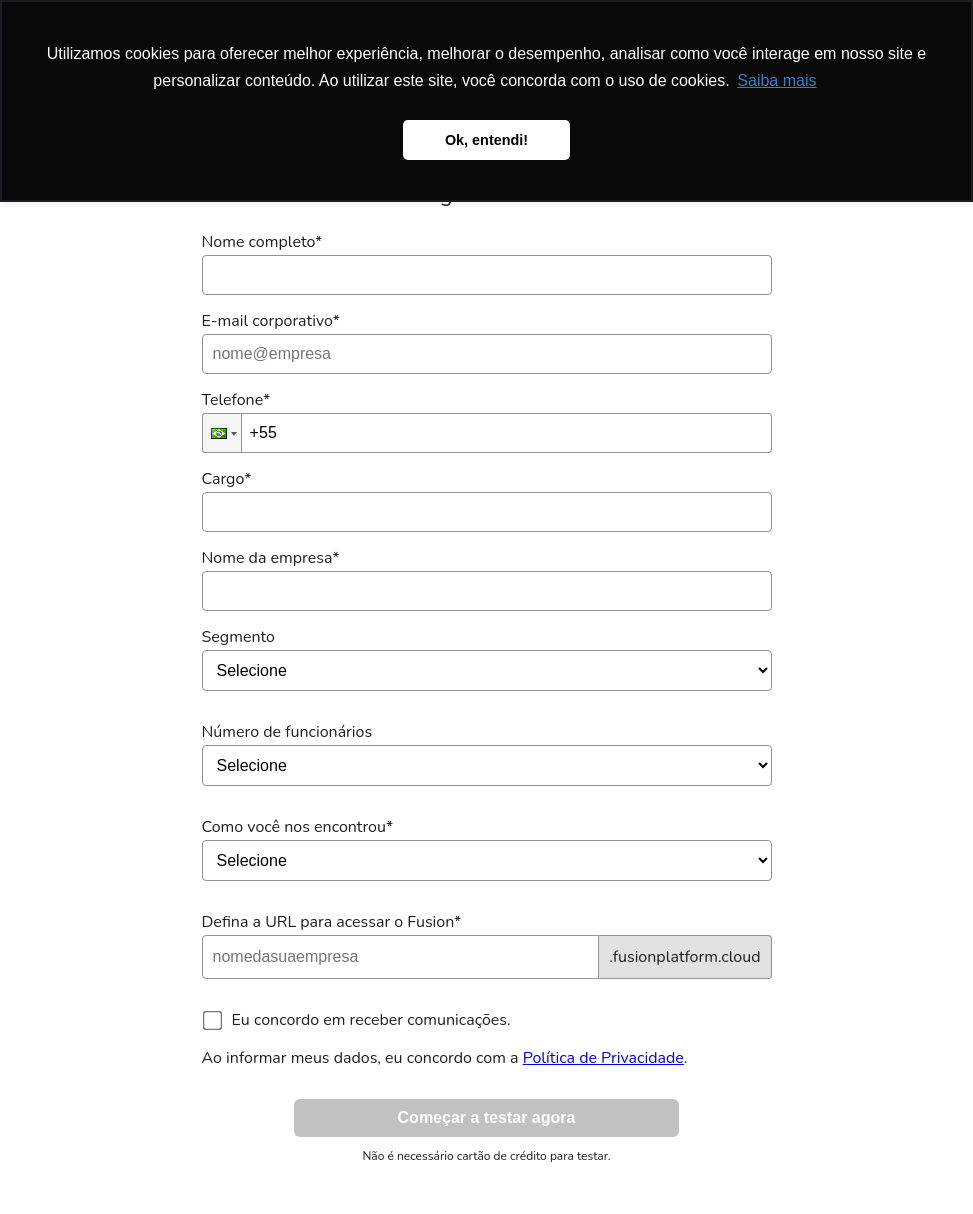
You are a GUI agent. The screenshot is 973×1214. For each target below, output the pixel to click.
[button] (222, 433)
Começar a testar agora (487, 1117)
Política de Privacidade (603, 1058)
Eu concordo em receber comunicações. (371, 1020)
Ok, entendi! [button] (486, 140)
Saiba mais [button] (776, 80)
